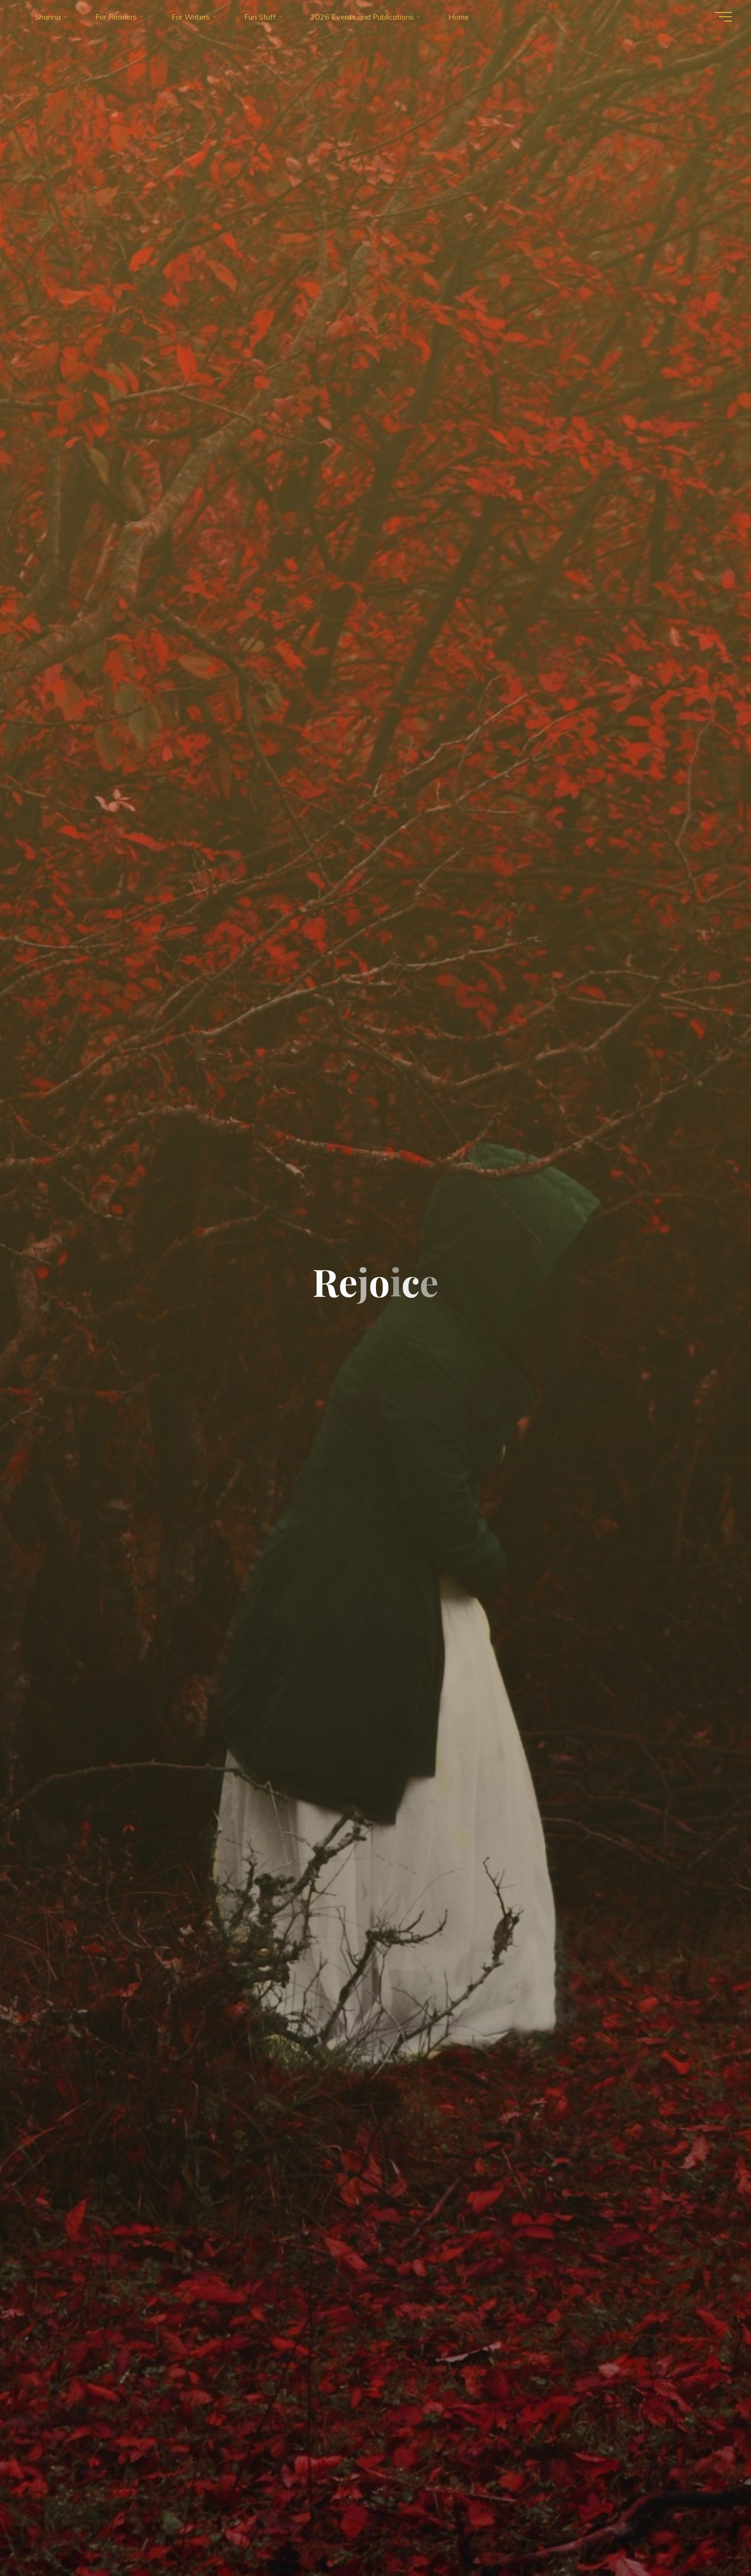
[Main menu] (723, 17)
